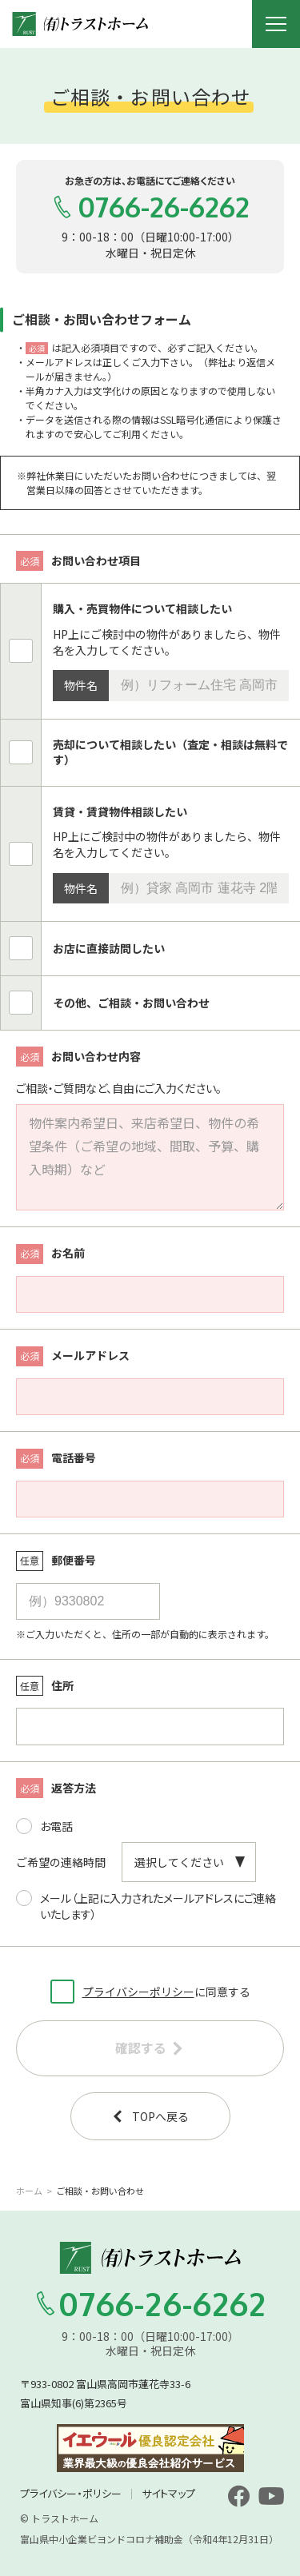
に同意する (150, 1990)
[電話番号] (150, 1499)
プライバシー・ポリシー (71, 2493)
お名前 (50, 1254)
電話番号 (56, 1459)
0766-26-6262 (150, 207)
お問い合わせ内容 (78, 1057)
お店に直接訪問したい (109, 948)
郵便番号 (56, 1561)
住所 (45, 1686)
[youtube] (271, 2496)
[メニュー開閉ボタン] (276, 24)
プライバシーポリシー (138, 1992)
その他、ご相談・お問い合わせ (131, 1003)
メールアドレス (73, 1356)
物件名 (81, 685)
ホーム (29, 2190)
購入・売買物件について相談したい (142, 608)
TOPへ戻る (150, 2116)
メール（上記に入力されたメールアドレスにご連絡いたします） (146, 1902)
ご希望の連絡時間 (61, 1862)
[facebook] (238, 2496)
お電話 (44, 1822)
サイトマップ (168, 2493)
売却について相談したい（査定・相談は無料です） (170, 752)
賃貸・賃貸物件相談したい (120, 811)
